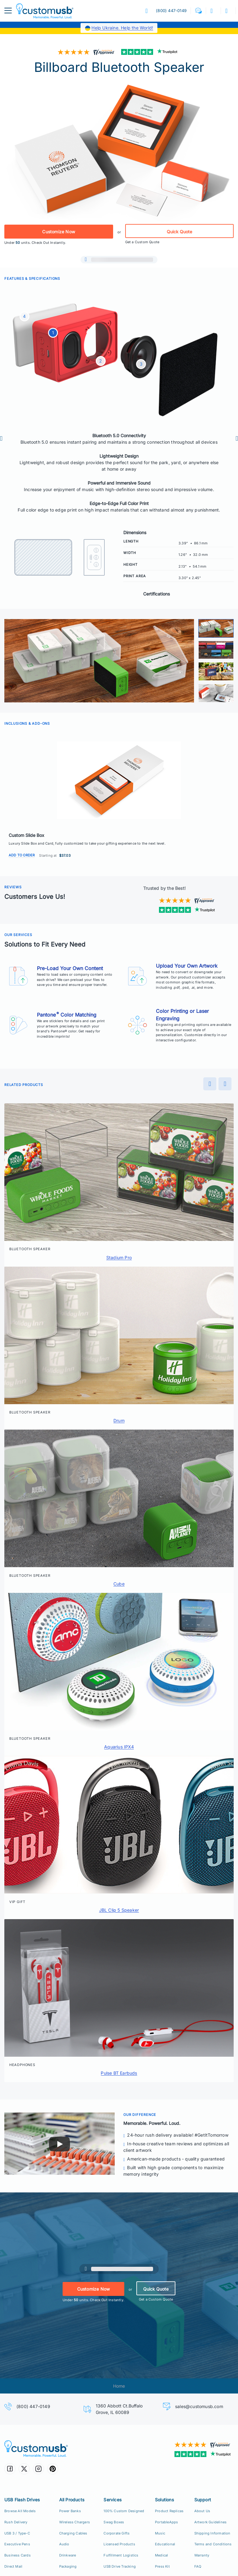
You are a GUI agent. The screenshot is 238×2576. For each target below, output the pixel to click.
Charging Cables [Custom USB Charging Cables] (73, 2533)
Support (202, 2499)
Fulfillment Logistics (121, 2555)
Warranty (201, 2555)
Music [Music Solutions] (160, 2533)
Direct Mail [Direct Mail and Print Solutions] (13, 2566)
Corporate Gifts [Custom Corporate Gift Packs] (117, 2533)
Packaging (68, 2566)
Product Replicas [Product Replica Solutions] (169, 2511)
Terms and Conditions (213, 2544)
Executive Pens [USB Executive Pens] (17, 2544)
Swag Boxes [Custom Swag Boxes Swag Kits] (114, 2522)
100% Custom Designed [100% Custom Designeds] (124, 2511)
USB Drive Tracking (120, 2566)
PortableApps (166, 2522)
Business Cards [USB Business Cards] (17, 2555)
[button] (198, 10)
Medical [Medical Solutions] (161, 2555)
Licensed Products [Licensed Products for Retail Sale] (119, 2544)
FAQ (197, 2566)
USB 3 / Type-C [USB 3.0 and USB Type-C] (17, 2533)
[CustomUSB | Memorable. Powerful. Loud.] (59, 2448)
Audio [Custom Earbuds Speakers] (64, 2544)
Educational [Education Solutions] (165, 2544)
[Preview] (6, 438)
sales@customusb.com (199, 2406)
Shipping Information (212, 2533)
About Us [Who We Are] (202, 2511)
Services (112, 2499)
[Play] (59, 2144)
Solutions (164, 2499)
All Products (71, 2499)
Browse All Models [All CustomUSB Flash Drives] (20, 2511)
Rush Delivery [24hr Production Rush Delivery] (16, 2522)
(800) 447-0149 (33, 2406)
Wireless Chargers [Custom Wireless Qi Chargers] (74, 2522)
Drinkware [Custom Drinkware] (67, 2555)
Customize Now (58, 231)
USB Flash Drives (22, 2499)
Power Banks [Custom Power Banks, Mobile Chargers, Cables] (70, 2511)
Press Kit (162, 2566)
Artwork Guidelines (210, 2522)
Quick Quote (179, 231)
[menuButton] (8, 10)
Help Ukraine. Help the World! (122, 27)
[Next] (231, 438)
